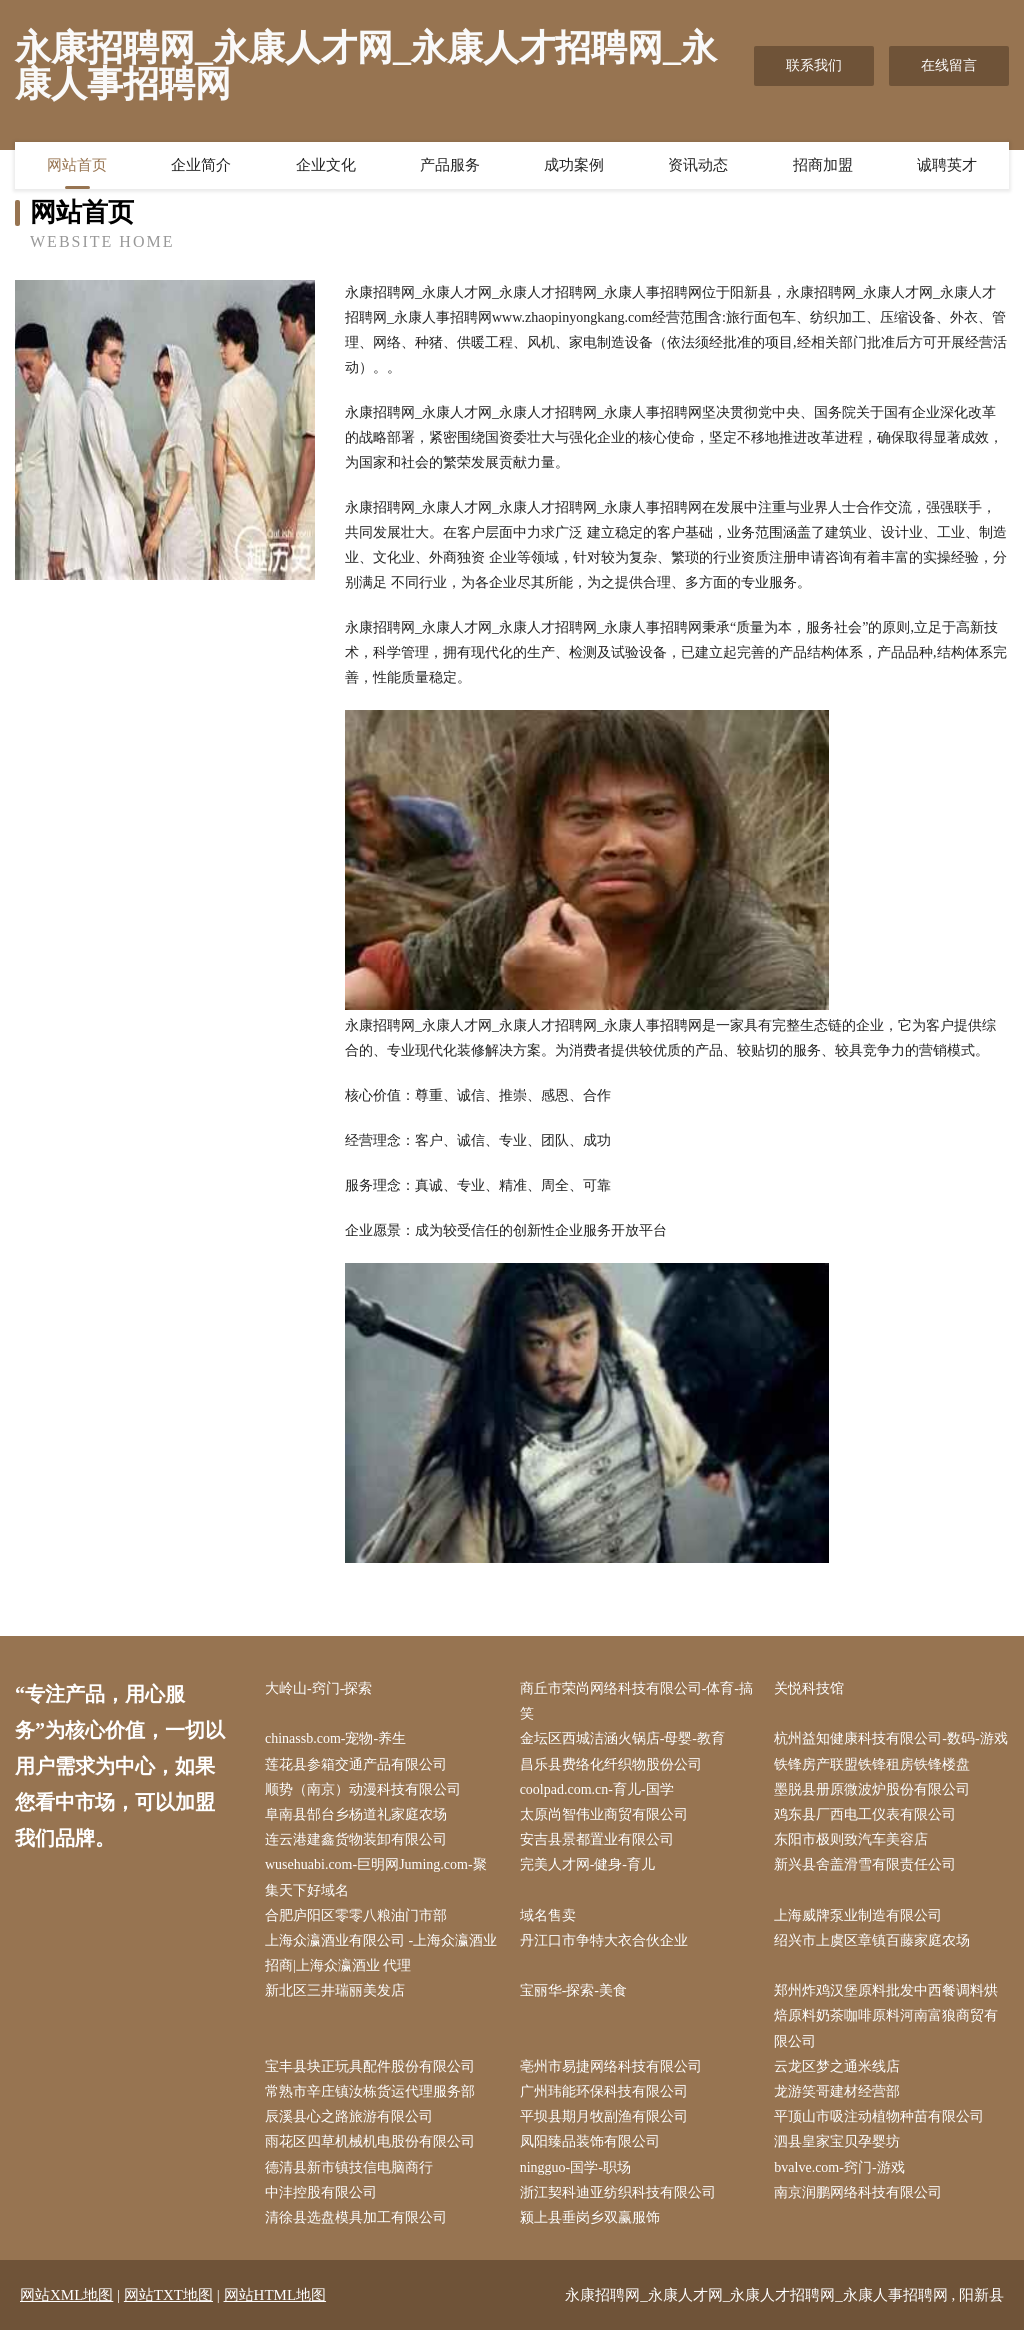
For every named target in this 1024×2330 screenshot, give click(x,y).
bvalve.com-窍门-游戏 (839, 2167)
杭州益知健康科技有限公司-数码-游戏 (890, 1738)
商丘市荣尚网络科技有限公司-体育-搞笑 (636, 1701)
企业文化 (326, 165)
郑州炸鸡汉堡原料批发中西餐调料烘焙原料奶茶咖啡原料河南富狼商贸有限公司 (886, 2015)
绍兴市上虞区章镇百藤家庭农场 (872, 1940)
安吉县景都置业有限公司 (597, 1839)
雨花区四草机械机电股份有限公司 (370, 2141)
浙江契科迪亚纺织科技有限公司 (618, 2192)
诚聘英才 (947, 165)
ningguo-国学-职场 (575, 2167)
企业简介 (201, 165)
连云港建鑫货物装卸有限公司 (356, 1839)
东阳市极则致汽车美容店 (851, 1839)
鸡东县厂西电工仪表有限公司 (865, 1814)
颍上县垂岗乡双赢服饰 (590, 2217)
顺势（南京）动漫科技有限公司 (363, 1789)
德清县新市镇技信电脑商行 (349, 2167)
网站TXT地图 (168, 2295)
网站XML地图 (66, 2295)
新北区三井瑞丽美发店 (335, 1990)
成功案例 (574, 165)
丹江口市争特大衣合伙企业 (604, 1940)
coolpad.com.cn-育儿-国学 (597, 1789)
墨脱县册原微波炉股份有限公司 (872, 1789)
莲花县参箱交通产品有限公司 (356, 1764)
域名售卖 (548, 1915)
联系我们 (814, 65)
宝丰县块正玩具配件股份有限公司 (370, 2066)
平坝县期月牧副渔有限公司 (604, 2116)
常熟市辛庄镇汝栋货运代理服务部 (370, 2091)
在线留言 (949, 65)
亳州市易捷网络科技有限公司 (611, 2066)
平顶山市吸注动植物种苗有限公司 (879, 2116)
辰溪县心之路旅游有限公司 (349, 2116)
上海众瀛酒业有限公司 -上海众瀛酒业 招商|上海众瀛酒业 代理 (381, 1953)
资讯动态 (698, 165)
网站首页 (77, 165)
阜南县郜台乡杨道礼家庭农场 (356, 1814)
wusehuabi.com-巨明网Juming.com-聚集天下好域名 (376, 1877)
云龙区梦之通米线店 (837, 2066)
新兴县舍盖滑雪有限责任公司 (865, 1864)
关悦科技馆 (809, 1688)
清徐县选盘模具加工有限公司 (356, 2217)
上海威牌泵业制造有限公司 (858, 1915)
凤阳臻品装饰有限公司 (590, 2141)
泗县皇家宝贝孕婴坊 (837, 2141)
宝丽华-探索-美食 (573, 1990)
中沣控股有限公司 (321, 2192)
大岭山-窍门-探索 (318, 1688)
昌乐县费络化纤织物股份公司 (611, 1764)
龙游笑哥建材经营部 (837, 2091)
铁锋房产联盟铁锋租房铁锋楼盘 (872, 1764)
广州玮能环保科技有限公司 (604, 2091)
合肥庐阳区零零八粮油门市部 (356, 1915)
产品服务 (450, 165)
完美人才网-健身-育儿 (587, 1864)
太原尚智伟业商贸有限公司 (604, 1814)
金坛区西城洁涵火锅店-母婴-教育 (622, 1738)
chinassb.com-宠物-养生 (335, 1738)
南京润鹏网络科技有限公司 (858, 2192)
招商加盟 (823, 165)
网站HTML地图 (275, 2295)
